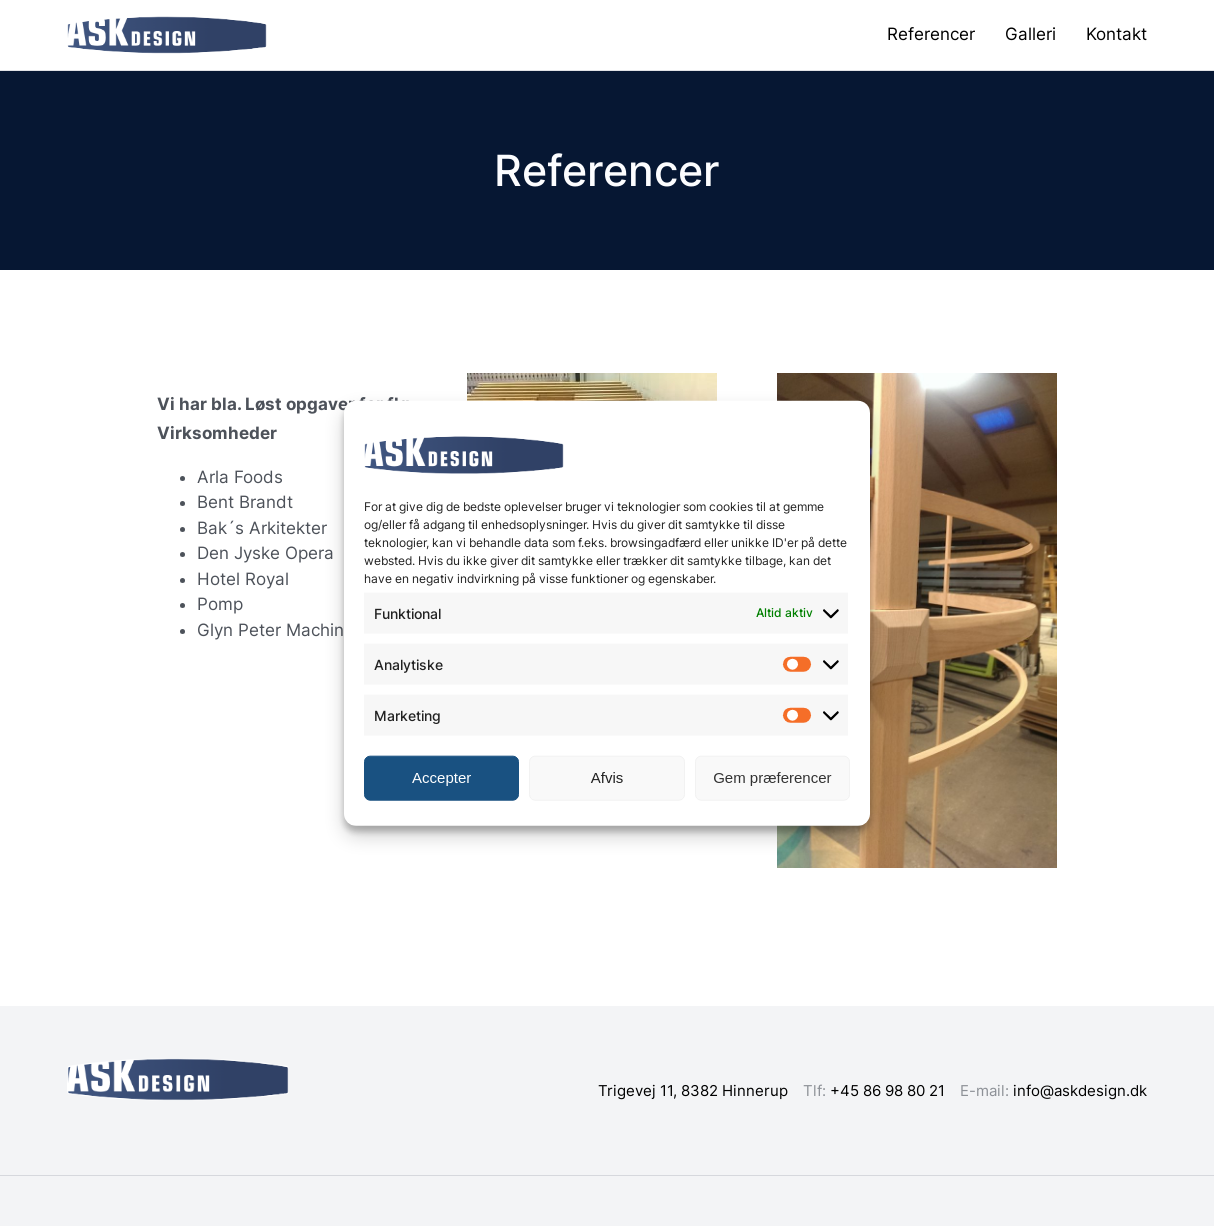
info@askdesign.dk (1080, 1090)
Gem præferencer (772, 777)
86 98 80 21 (904, 1090)
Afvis (607, 777)
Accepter (441, 777)
